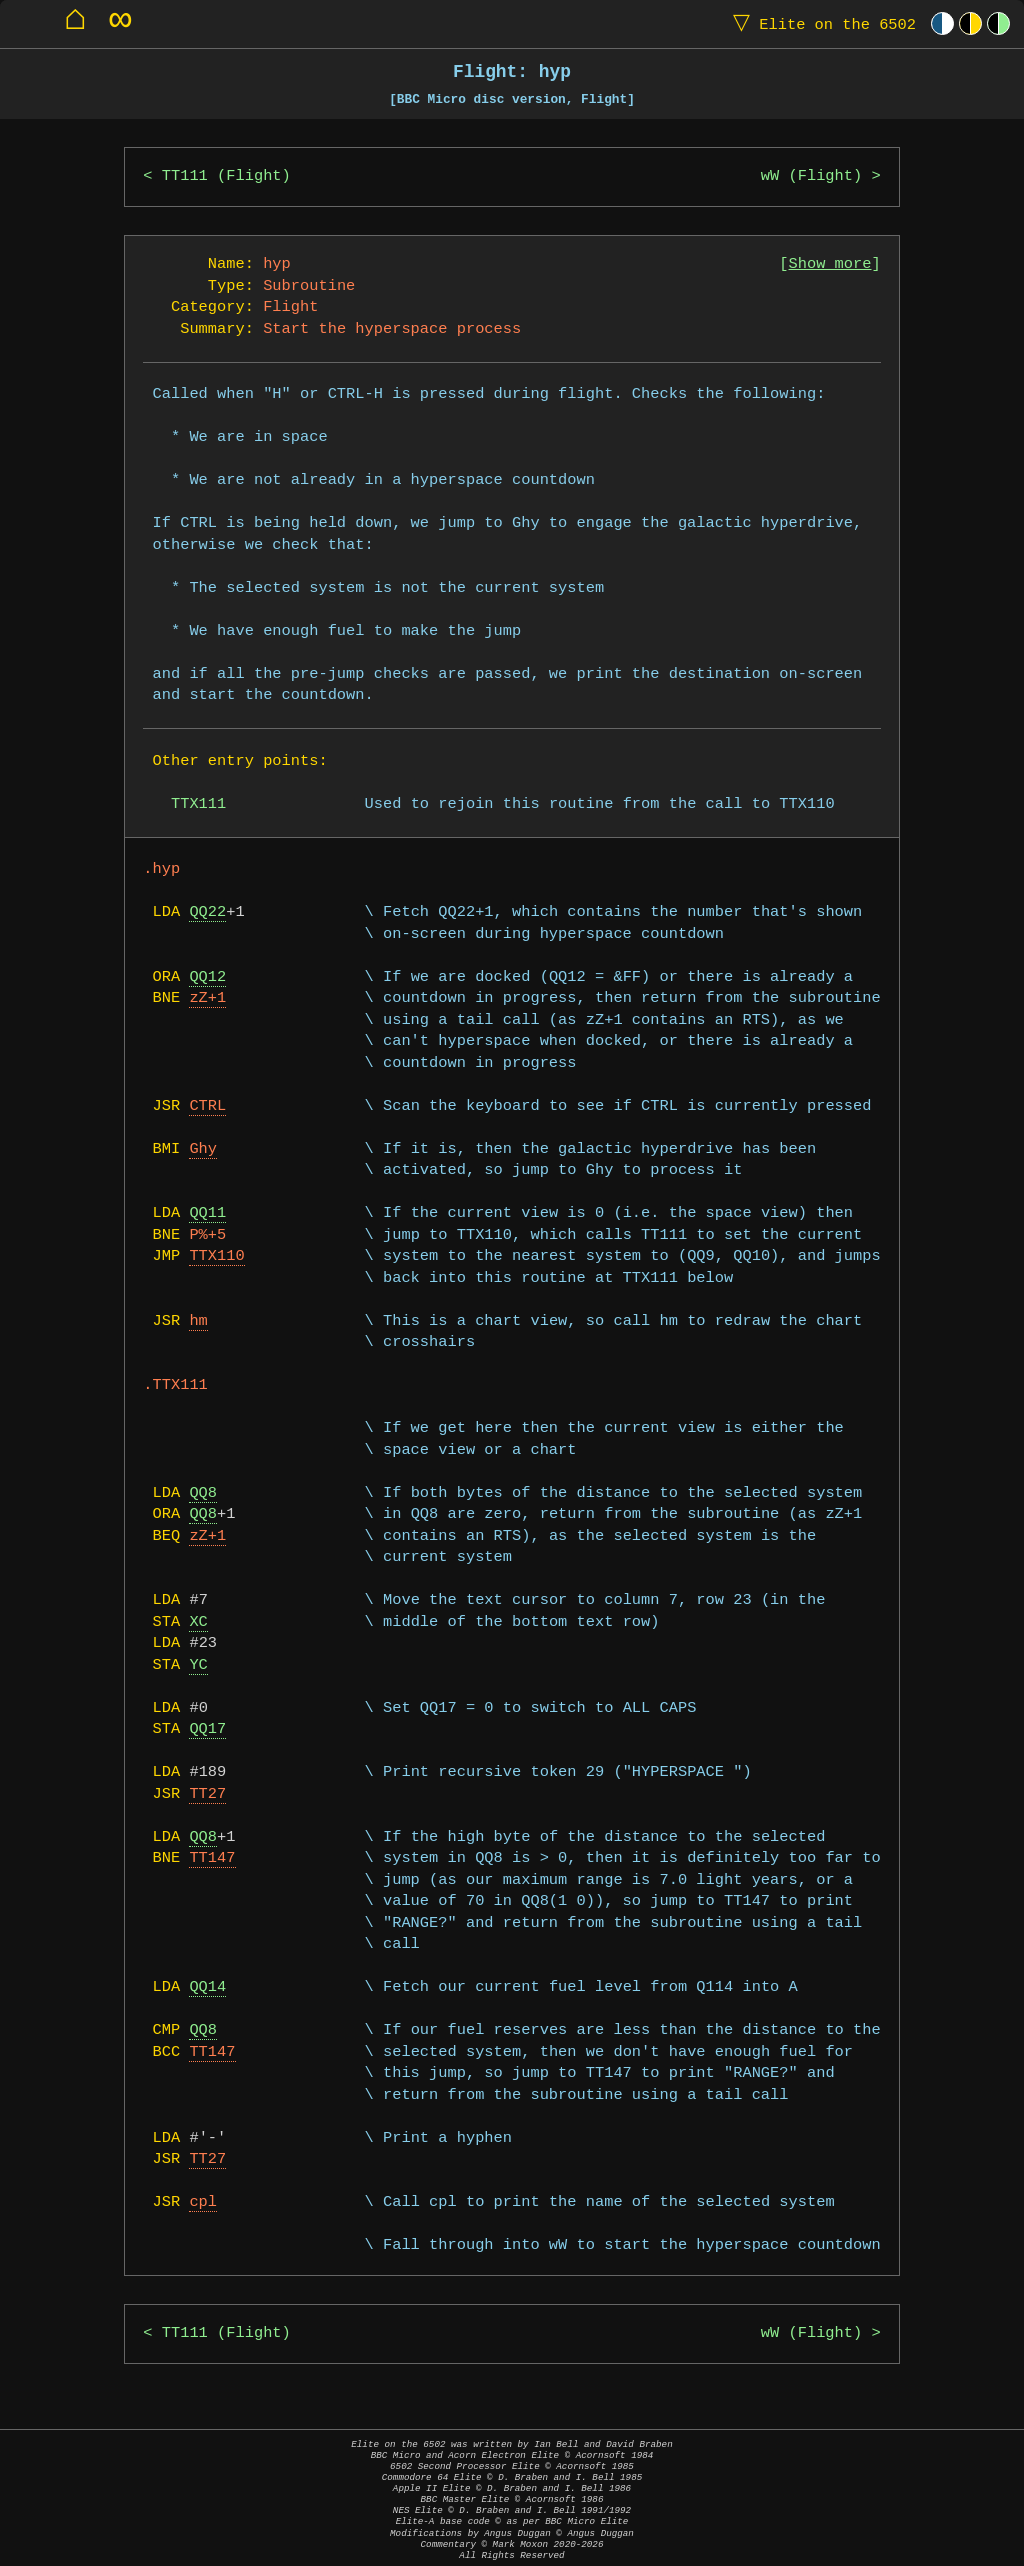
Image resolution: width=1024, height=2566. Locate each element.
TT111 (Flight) (226, 176)
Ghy (203, 1149)
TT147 (212, 1858)
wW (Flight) (811, 176)
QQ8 (203, 1493)
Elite (820, 23)
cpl (203, 2202)
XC (198, 1622)
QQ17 (207, 1729)
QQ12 (207, 977)
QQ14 (207, 1987)
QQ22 (207, 912)
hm (198, 1321)
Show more (830, 264)
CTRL (207, 1106)
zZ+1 (207, 998)
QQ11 (207, 1213)
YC (198, 1665)
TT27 (207, 1794)
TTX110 (216, 1256)
